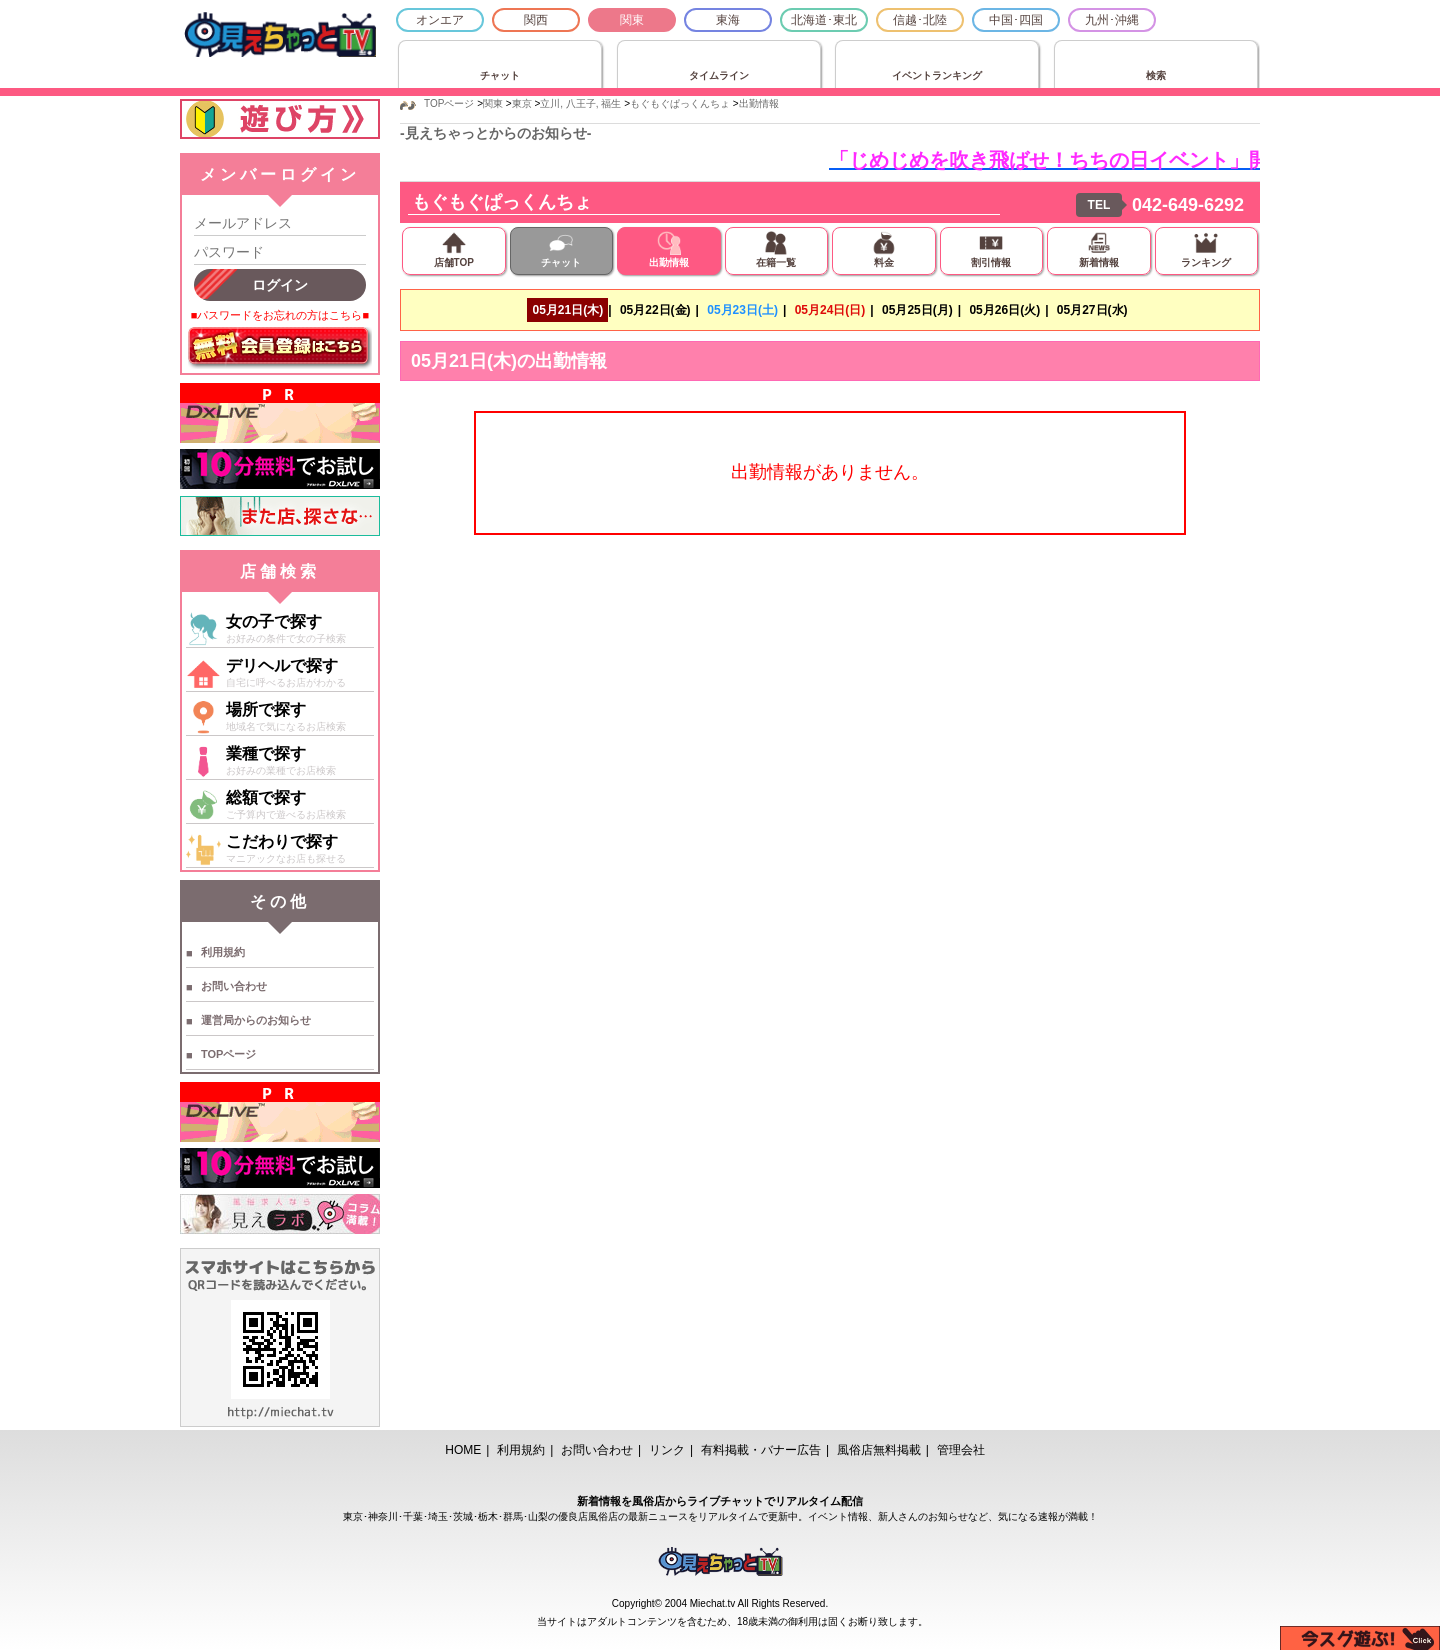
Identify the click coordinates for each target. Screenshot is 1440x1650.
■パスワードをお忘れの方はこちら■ (280, 315)
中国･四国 (1016, 20)
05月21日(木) (567, 310)
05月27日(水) (1092, 310)
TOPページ (228, 1054)
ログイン (280, 285)
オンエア (440, 20)
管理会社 (961, 1450)
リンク (667, 1450)
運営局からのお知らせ (256, 1020)
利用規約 (223, 952)
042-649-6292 (1188, 205)
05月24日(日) (830, 310)
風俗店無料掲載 (879, 1450)
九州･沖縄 (1112, 20)
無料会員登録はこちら (280, 348)
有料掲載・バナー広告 (761, 1450)
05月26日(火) (1004, 310)
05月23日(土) (742, 310)
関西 (536, 20)
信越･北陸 (920, 20)
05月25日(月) (917, 310)
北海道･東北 (824, 20)
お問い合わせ (234, 986)
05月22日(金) (655, 310)
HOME (463, 1450)
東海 (728, 20)
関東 (632, 20)
